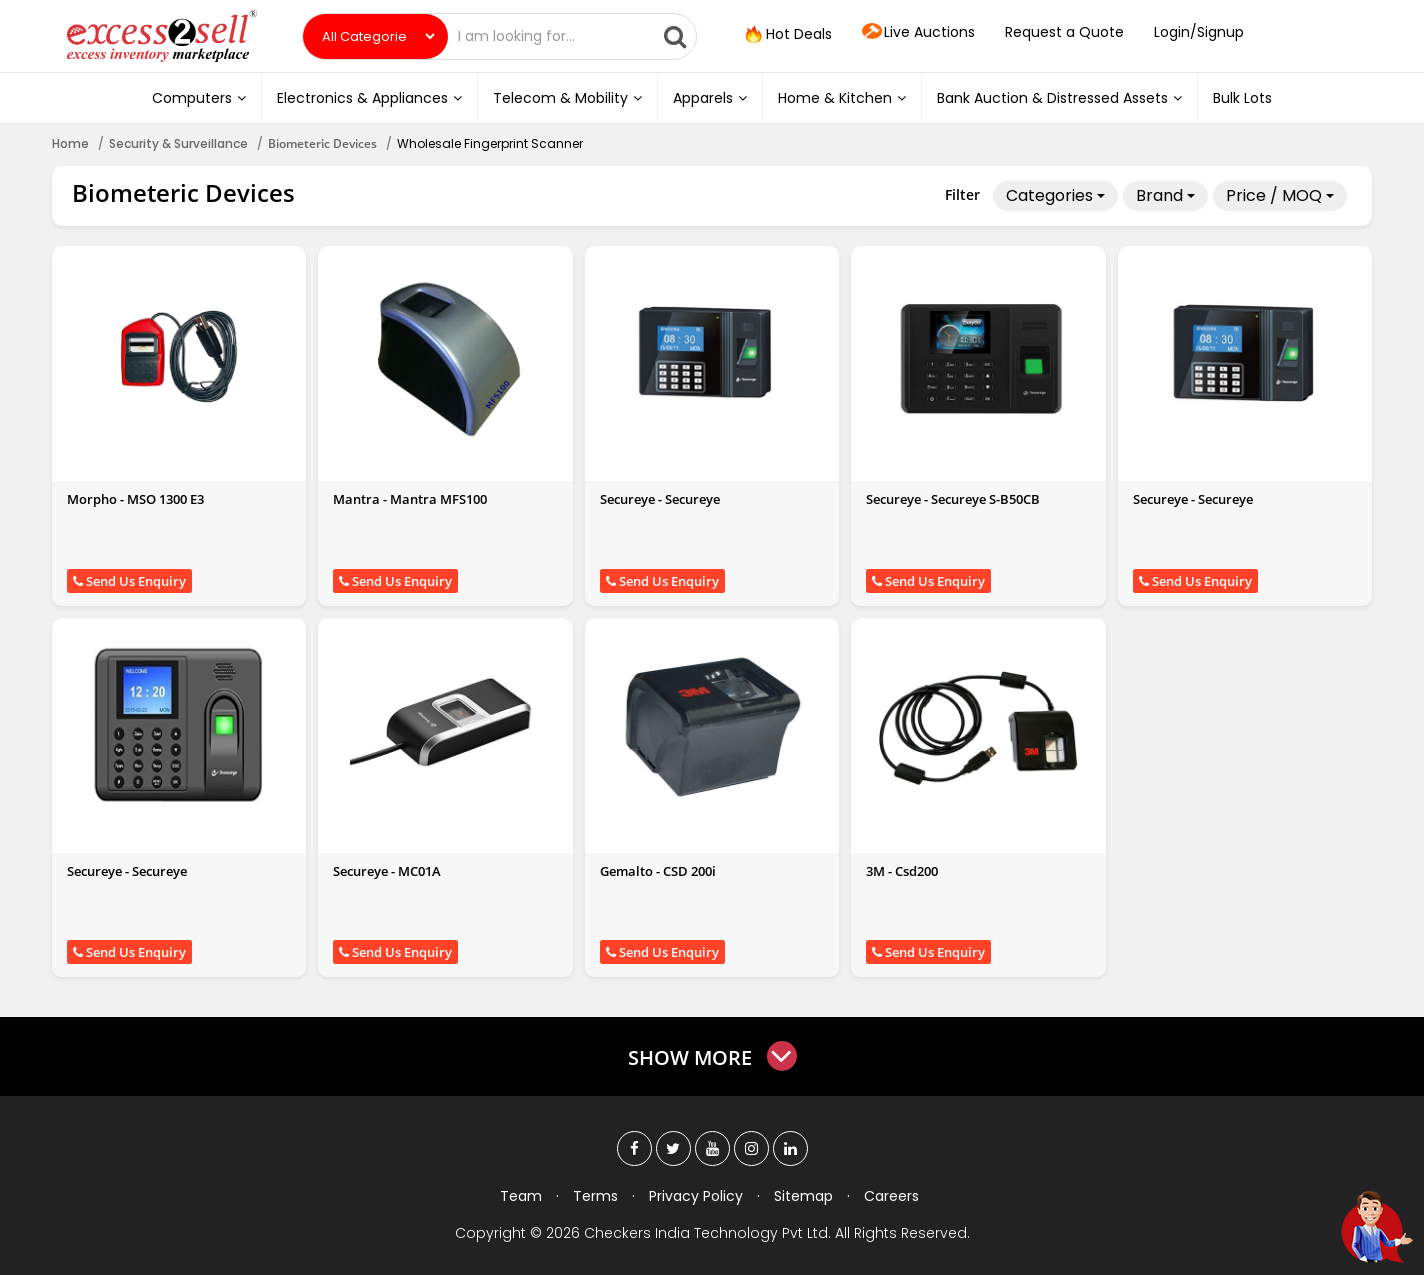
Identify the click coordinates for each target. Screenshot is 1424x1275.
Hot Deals (787, 35)
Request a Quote (1064, 32)
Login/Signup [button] (1199, 32)
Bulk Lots (1242, 98)
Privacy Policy (696, 1196)
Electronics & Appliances (369, 98)
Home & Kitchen (842, 98)
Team (521, 1196)
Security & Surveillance (178, 143)
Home (70, 143)
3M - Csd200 (902, 871)
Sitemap (803, 1196)
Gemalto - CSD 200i (658, 871)
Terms (595, 1196)
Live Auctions (918, 33)
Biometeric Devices (322, 143)
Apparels (710, 98)
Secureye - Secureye (660, 499)
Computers (199, 98)
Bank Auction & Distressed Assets (1059, 98)
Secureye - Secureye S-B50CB (953, 499)
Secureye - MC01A (387, 871)
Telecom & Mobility (567, 98)
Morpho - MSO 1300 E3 (135, 499)
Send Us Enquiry (129, 581)
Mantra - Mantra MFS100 (410, 499)
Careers (891, 1196)
